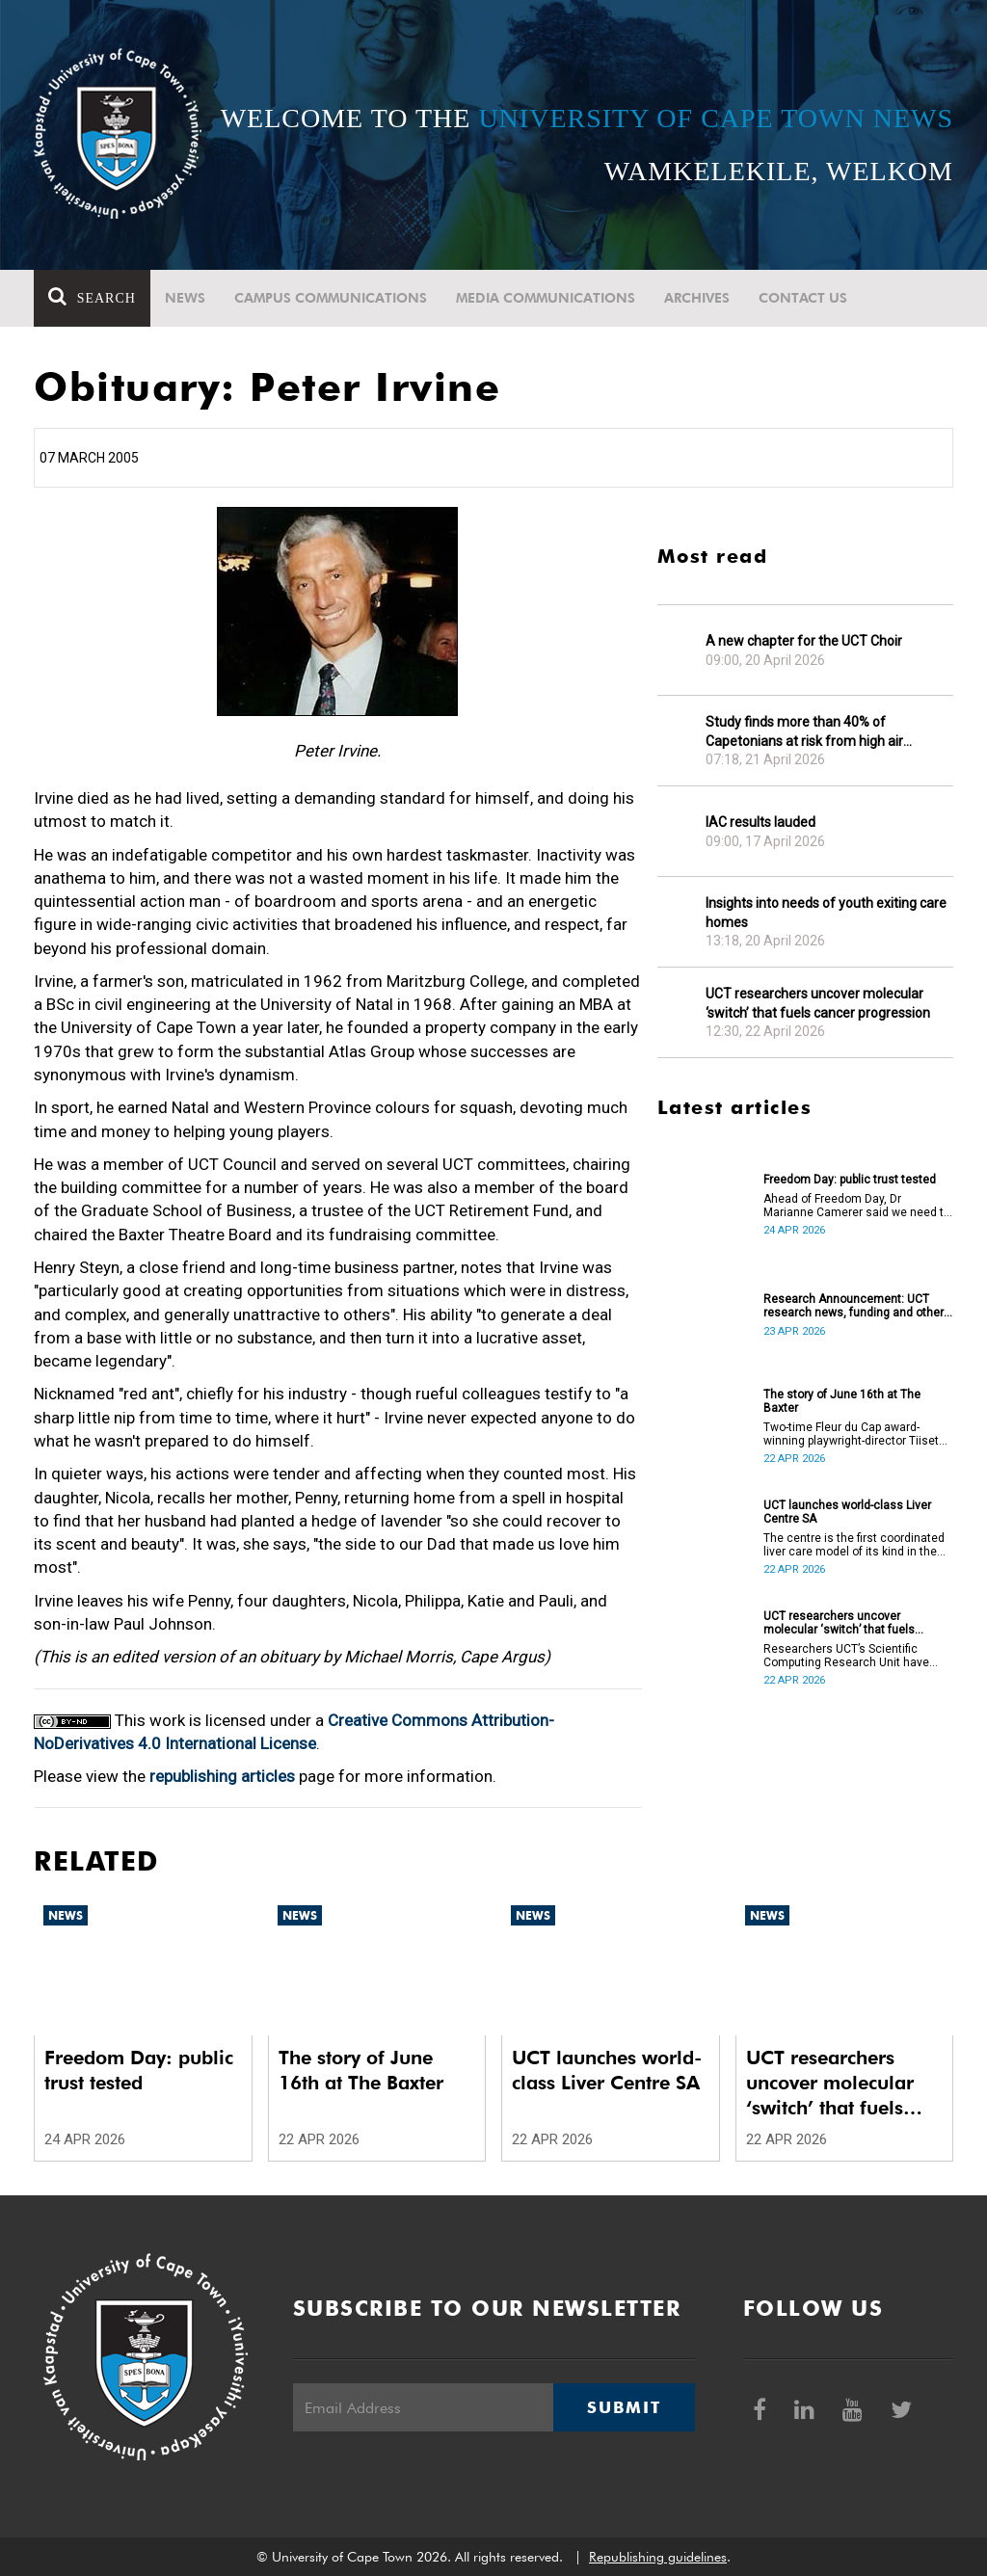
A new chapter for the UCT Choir (804, 641)
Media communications (545, 297)
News (185, 297)
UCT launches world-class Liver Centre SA (847, 1512)
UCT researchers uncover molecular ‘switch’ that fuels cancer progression (818, 1003)
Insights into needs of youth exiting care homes (826, 912)
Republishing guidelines (658, 2556)
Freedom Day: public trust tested (849, 1179)
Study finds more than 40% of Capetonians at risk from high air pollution (804, 732)
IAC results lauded (760, 822)
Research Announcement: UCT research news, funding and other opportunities (853, 1305)
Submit (623, 2407)
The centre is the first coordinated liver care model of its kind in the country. (854, 1544)
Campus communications (330, 297)
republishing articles (222, 1776)
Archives (697, 297)
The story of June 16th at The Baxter (841, 1401)
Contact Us (803, 297)
